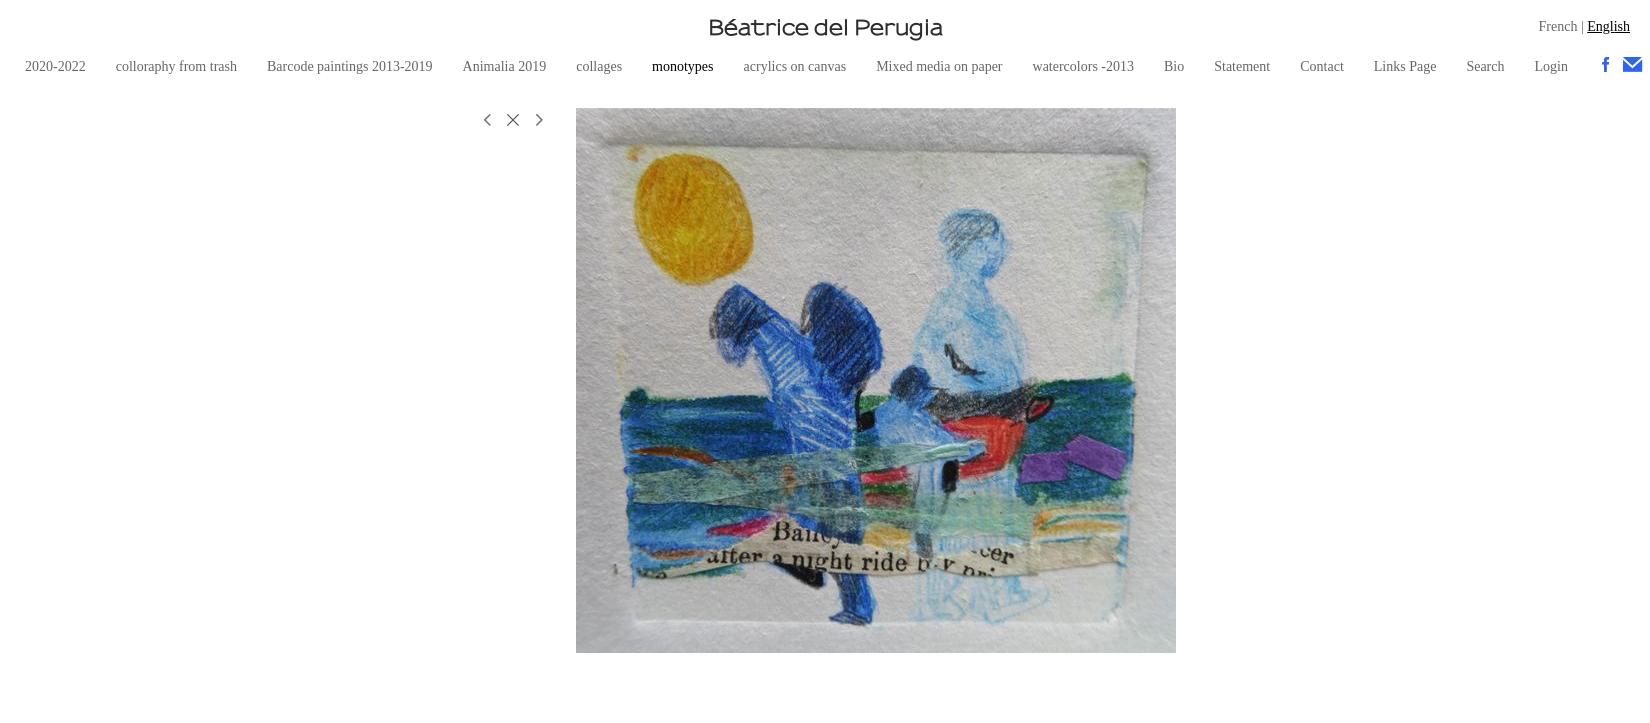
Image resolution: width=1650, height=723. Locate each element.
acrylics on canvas (795, 66)
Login (1550, 66)
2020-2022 (55, 66)
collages (599, 66)
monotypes (682, 66)
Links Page (1405, 66)
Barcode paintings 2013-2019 (350, 66)
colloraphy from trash (176, 66)
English (1608, 26)
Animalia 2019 (505, 66)
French (1558, 26)
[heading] (825, 27)
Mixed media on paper (939, 66)
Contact (1322, 66)
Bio (1174, 66)
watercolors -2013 (1083, 66)
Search (1485, 66)
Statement (1242, 66)
